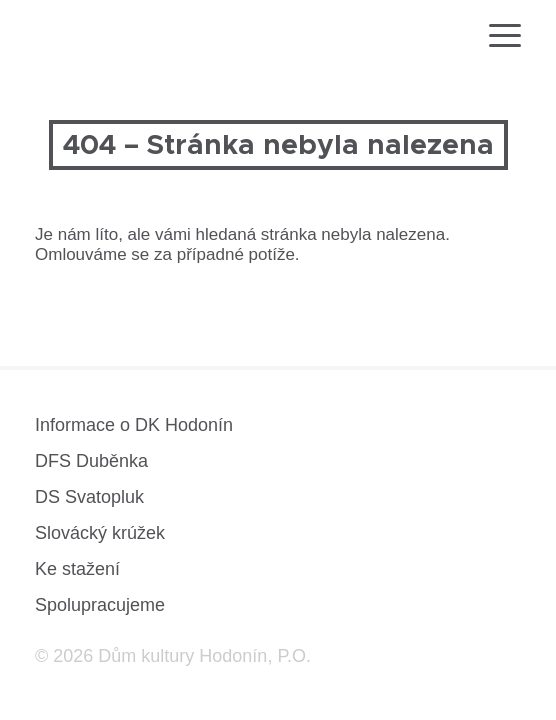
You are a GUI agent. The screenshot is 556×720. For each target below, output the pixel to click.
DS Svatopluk (89, 497)
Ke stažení (77, 569)
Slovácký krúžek (100, 533)
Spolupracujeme (100, 605)
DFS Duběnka (91, 461)
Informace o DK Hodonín (134, 425)
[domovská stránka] (88, 38)
